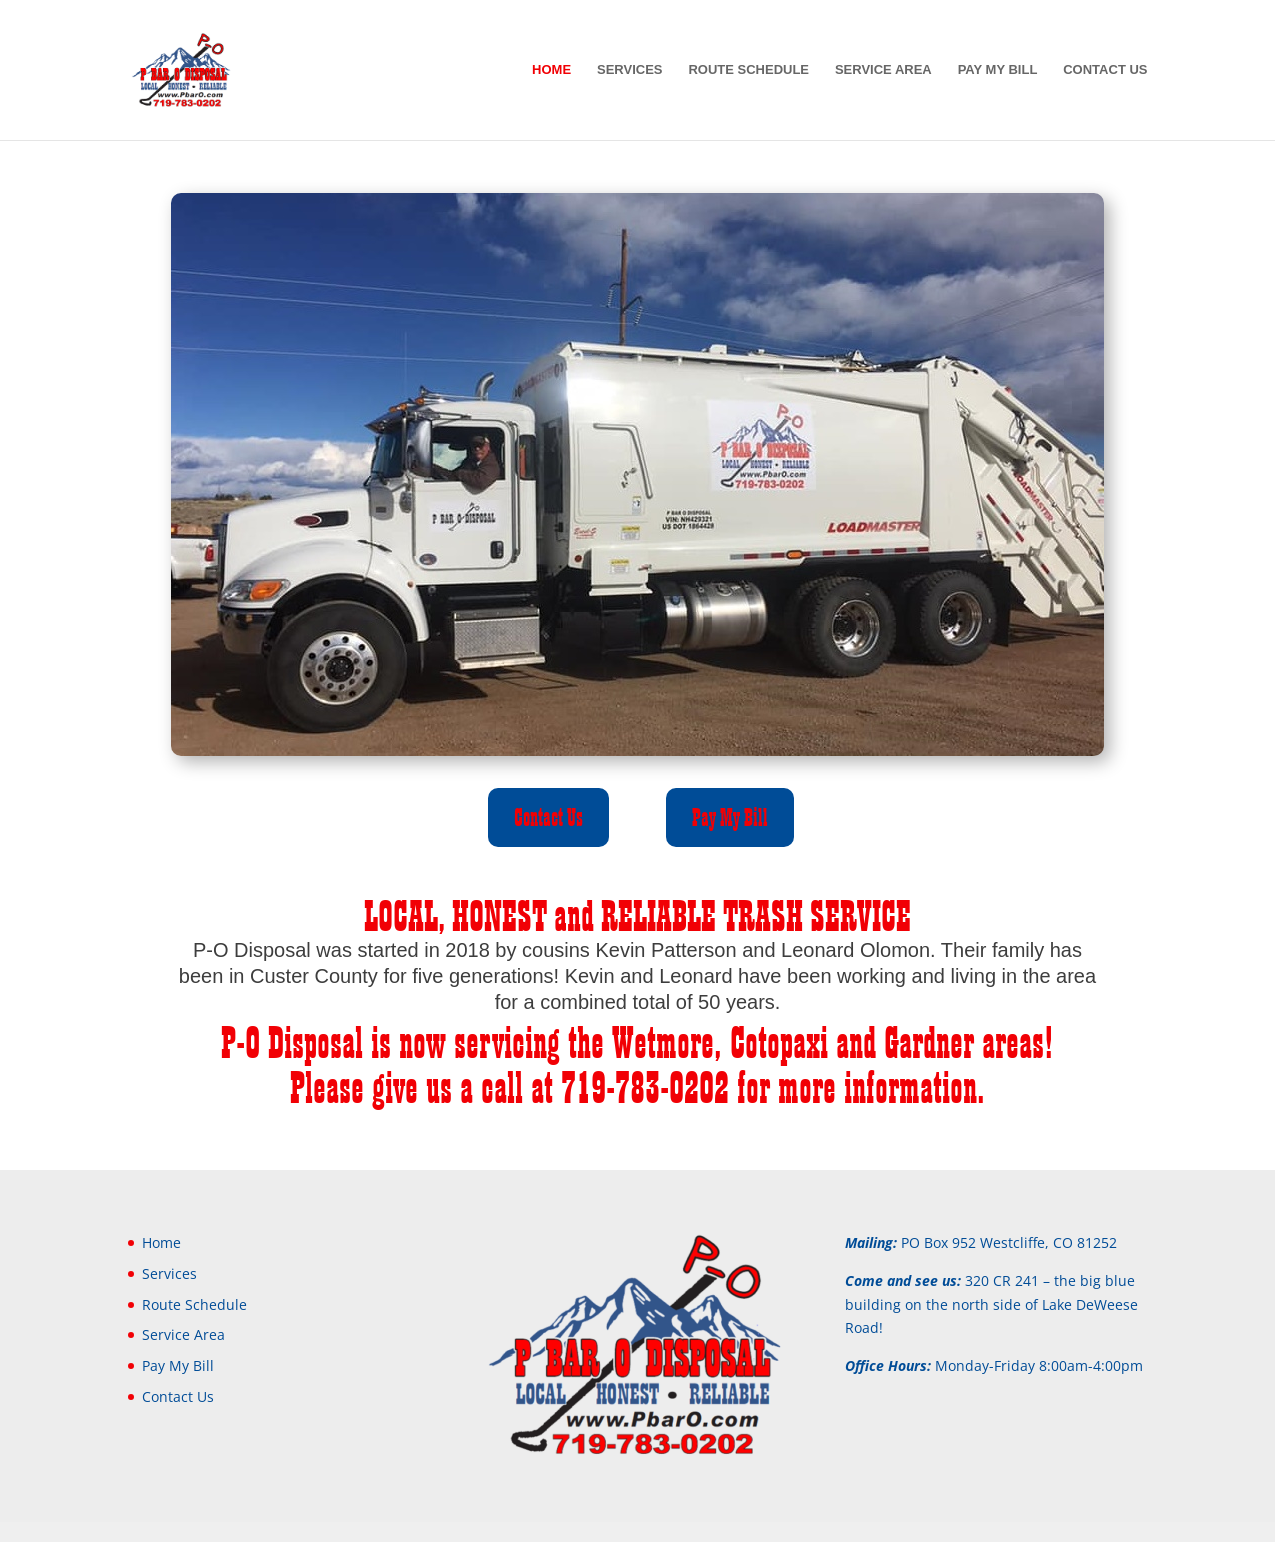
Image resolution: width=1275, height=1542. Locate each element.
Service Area (883, 70)
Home (551, 70)
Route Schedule (748, 70)
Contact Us (1105, 70)
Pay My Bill (998, 70)
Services (630, 70)
